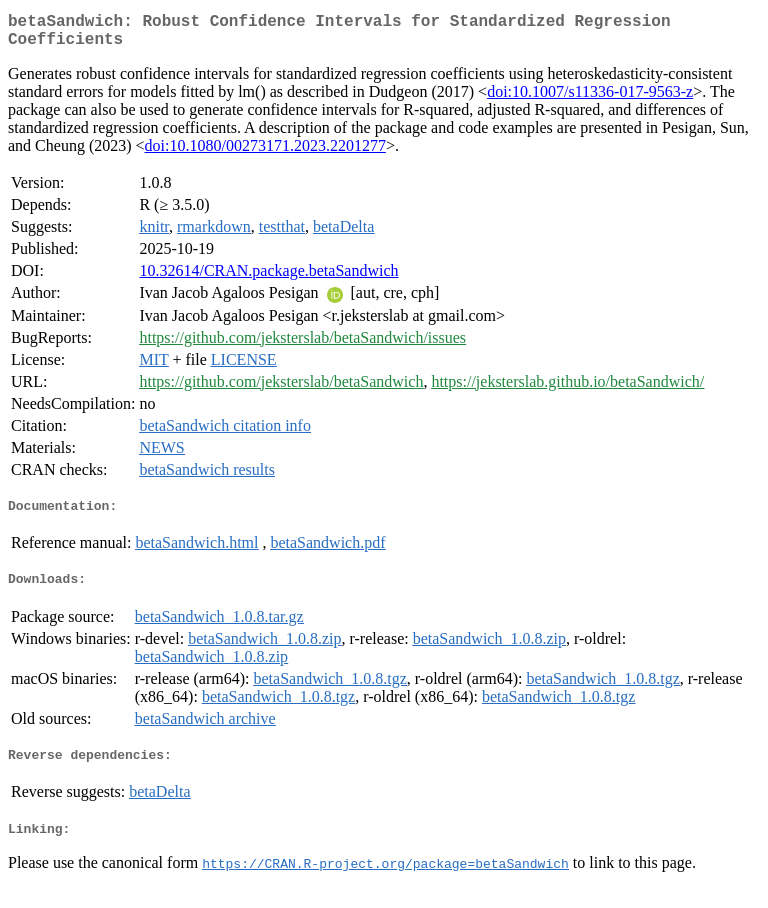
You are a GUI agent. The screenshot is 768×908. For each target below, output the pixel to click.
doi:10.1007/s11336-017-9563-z (590, 99)
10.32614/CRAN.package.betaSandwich (268, 278)
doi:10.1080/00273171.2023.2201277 (265, 153)
